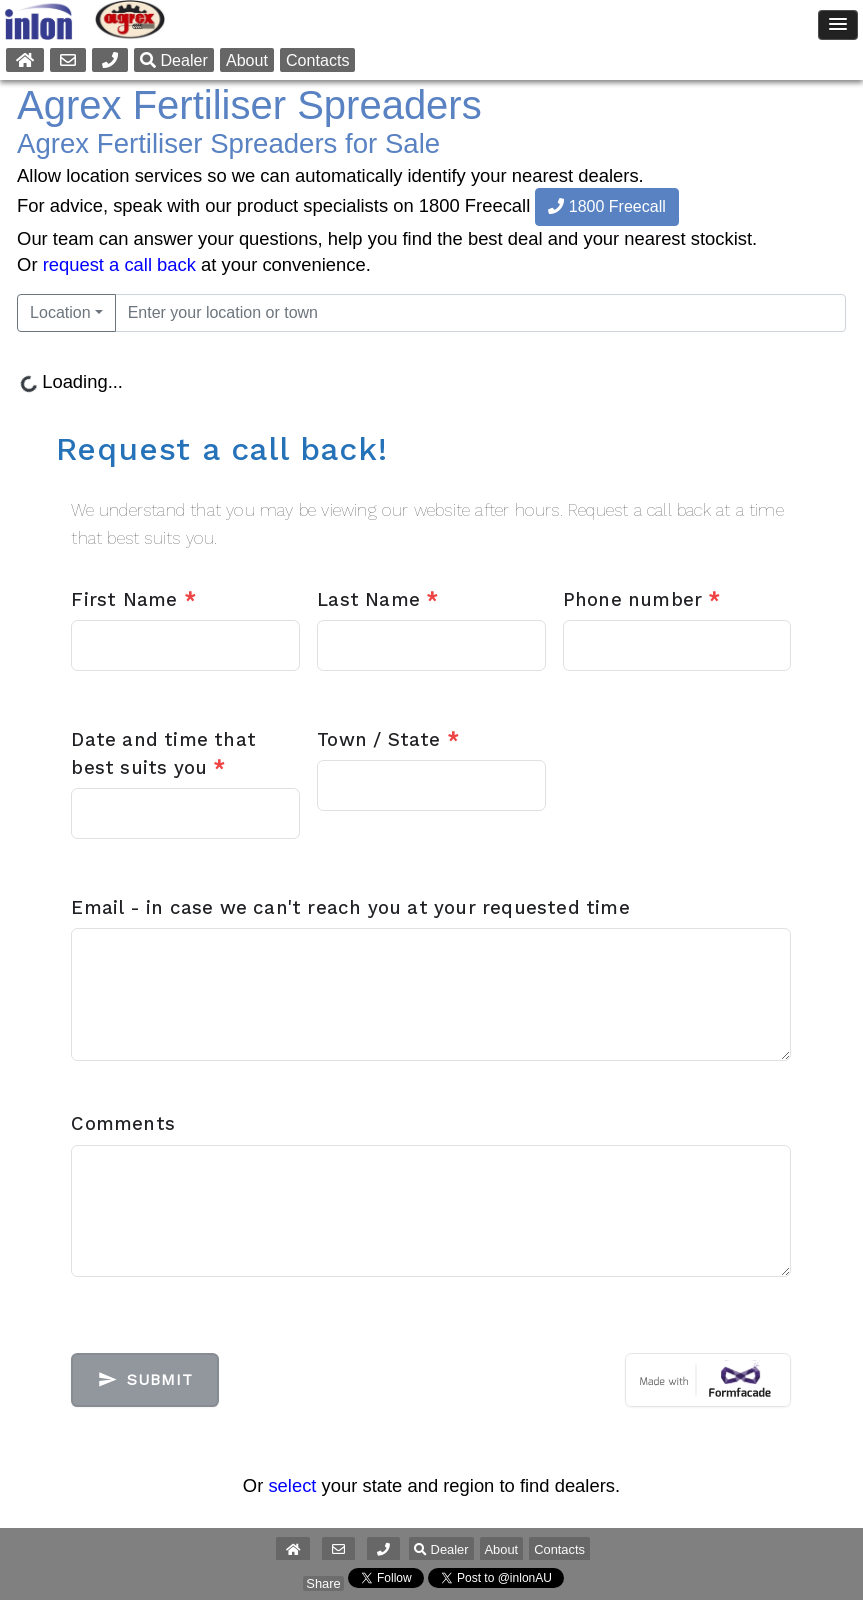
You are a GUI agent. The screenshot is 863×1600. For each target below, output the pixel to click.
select (292, 1485)
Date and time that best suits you (163, 754)
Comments (123, 1124)
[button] (383, 1549)
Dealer (174, 60)
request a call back (119, 264)
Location (60, 312)
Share (323, 1583)
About (247, 60)
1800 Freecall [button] (606, 206)
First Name (133, 600)
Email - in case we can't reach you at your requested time (350, 908)
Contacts (318, 60)
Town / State (388, 740)
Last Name (377, 600)
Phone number (642, 600)
